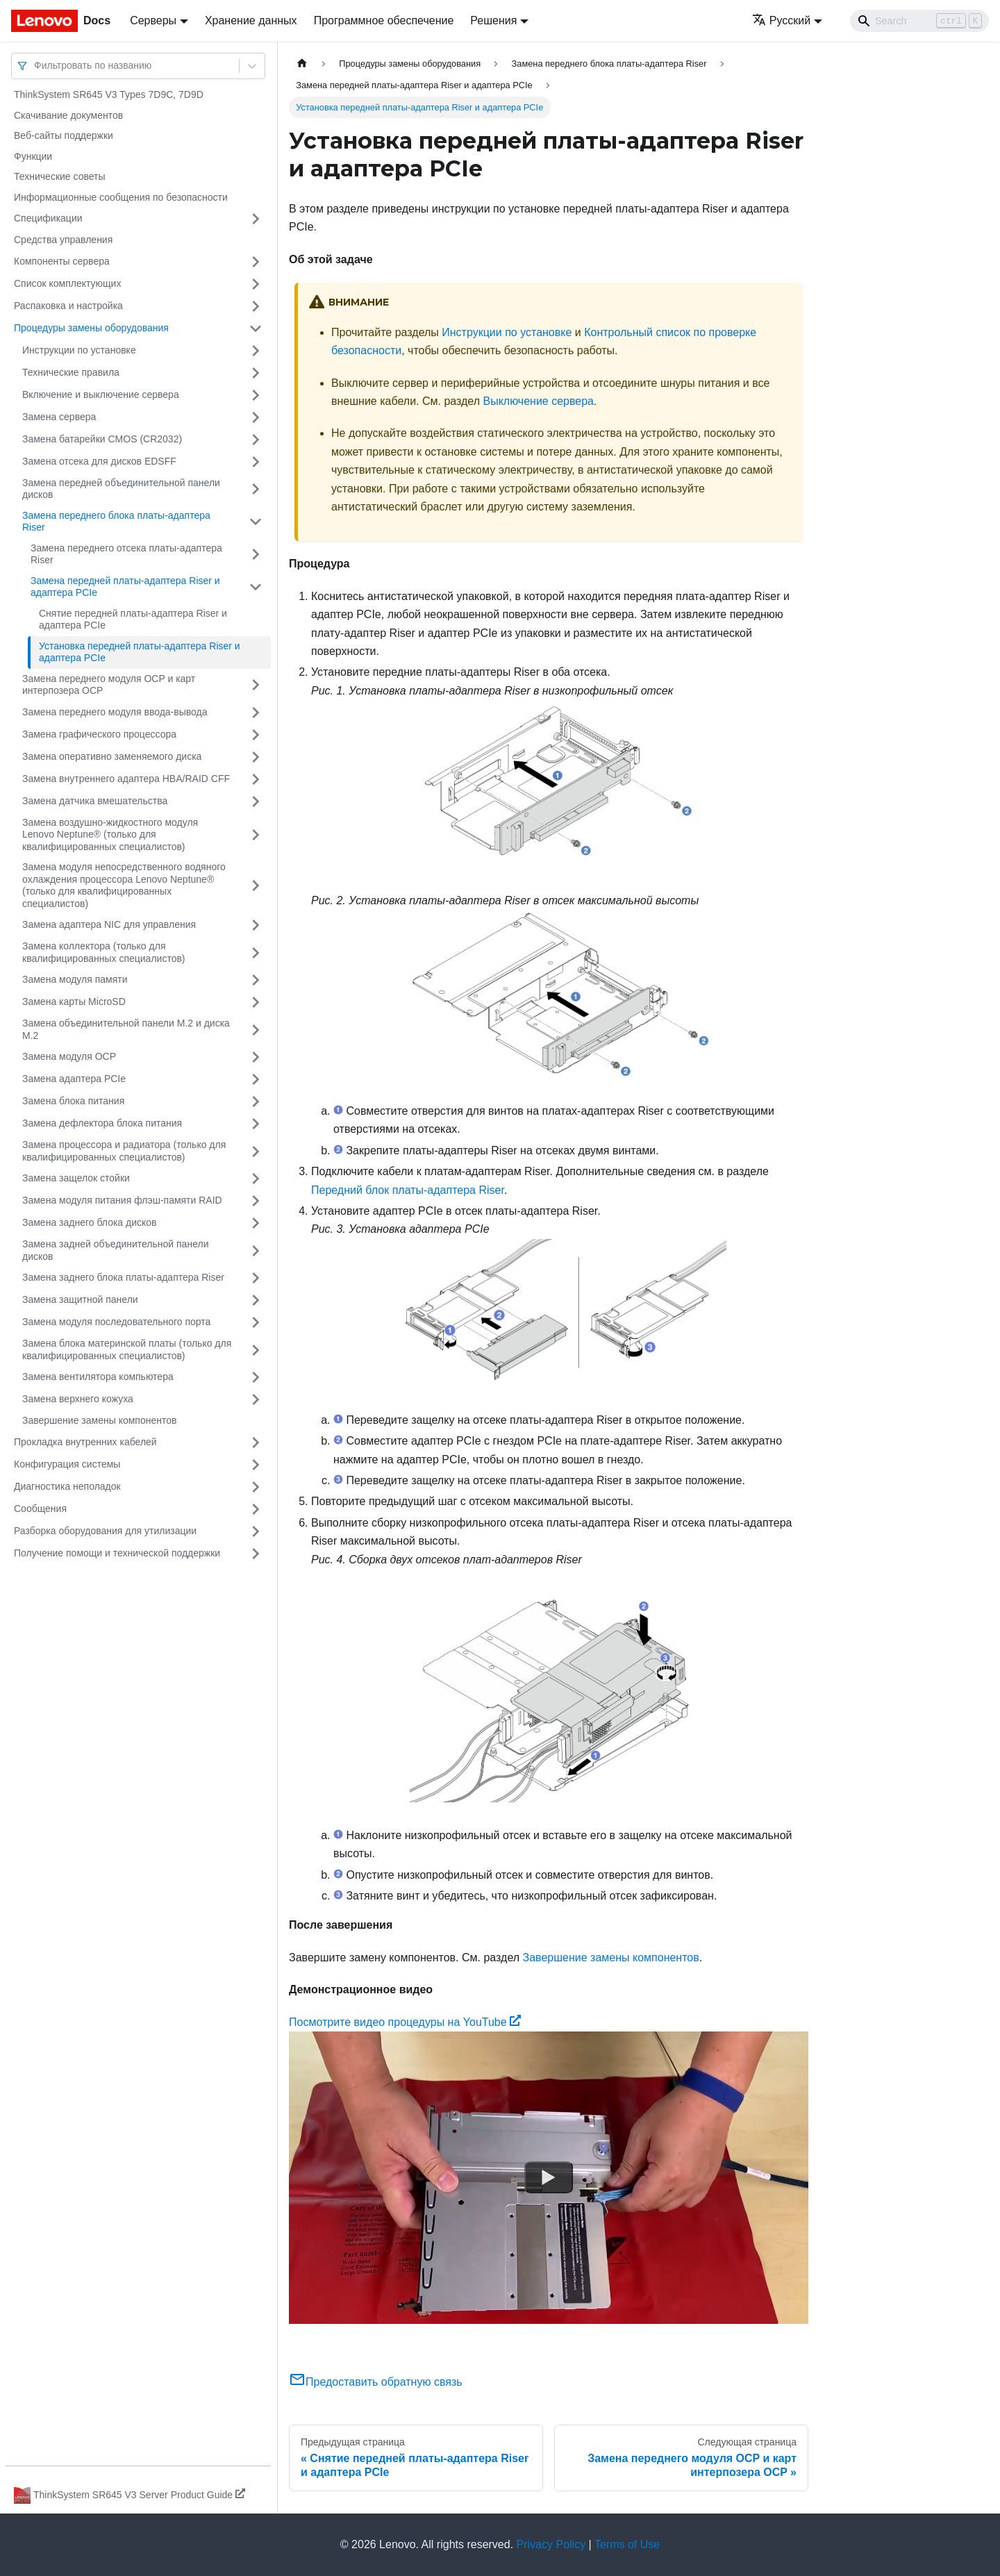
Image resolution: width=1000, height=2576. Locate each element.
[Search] (919, 21)
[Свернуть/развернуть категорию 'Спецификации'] (255, 219)
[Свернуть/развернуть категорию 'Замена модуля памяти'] (255, 980)
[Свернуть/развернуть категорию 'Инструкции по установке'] (255, 351)
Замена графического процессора (99, 734)
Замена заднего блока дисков (89, 1222)
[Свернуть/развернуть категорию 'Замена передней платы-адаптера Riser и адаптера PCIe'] (255, 587)
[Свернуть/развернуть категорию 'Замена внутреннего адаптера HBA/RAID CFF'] (255, 779)
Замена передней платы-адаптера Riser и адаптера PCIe (125, 587)
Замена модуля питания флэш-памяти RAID (122, 1200)
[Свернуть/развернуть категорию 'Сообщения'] (255, 1509)
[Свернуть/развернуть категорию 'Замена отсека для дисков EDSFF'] (255, 462)
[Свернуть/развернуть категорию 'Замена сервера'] (255, 417)
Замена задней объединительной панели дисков (115, 1250)
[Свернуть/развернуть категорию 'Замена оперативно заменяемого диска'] (255, 757)
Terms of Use (627, 2544)
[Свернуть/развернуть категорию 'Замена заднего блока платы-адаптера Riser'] (255, 1278)
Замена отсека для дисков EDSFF (99, 461)
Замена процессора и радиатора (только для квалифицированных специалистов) (124, 1151)
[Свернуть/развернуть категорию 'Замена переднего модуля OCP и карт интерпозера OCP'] (255, 685)
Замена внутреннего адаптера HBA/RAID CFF (126, 778)
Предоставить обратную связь (375, 2382)
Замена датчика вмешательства (94, 800)
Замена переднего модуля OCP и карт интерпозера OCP (108, 685)
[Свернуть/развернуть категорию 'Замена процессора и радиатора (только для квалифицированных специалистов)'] (255, 1151)
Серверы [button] (153, 20)
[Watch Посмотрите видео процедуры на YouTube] (548, 2177)
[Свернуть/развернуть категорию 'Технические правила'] (255, 373)
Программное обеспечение (384, 20)
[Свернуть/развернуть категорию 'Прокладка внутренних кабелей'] (255, 1442)
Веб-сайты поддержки (63, 135)
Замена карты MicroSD (74, 1001)
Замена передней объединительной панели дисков (121, 489)
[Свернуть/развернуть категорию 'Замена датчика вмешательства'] (255, 801)
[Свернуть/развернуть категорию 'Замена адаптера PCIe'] (255, 1079)
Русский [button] (781, 20)
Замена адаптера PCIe (74, 1078)
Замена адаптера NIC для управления (109, 924)
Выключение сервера (538, 401)
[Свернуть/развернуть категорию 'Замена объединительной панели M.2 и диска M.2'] (255, 1029)
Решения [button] (493, 20)
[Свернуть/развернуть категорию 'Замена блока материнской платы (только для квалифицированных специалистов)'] (255, 1349)
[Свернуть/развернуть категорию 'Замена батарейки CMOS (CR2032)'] (255, 440)
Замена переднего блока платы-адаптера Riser (116, 521)
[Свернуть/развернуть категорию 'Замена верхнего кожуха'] (255, 1399)
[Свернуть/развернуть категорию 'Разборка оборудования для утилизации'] (255, 1531)
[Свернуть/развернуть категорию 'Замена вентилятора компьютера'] (255, 1377)
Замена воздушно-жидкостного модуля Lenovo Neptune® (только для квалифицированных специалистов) (110, 834)
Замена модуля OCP (69, 1056)
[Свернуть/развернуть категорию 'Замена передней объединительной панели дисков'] (255, 489)
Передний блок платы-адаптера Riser (407, 1190)
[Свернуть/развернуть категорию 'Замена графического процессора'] (255, 735)
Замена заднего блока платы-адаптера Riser (123, 1277)
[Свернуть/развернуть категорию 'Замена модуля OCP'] (255, 1057)
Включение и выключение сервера (100, 394)
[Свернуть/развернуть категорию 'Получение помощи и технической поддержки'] (255, 1554)
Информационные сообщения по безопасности (121, 197)
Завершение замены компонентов (99, 1420)
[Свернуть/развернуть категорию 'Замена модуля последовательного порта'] (255, 1322)
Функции (33, 156)
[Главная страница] (302, 63)
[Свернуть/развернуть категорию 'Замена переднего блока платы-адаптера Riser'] (255, 522)
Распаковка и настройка (68, 305)
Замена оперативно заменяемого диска (111, 756)
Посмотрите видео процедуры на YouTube (405, 2022)
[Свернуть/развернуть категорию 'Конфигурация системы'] (255, 1465)
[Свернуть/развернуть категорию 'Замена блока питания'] (255, 1101)
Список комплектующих (67, 283)
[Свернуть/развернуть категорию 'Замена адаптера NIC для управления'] (255, 925)
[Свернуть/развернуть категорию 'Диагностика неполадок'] (255, 1487)
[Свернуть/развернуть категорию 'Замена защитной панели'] (255, 1300)
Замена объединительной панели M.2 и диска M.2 (126, 1029)
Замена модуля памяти (74, 979)
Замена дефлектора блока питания (102, 1123)
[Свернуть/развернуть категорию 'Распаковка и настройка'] (255, 306)
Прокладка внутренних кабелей (85, 1441)
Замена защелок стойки (76, 1177)
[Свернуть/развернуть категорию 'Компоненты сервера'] (255, 262)
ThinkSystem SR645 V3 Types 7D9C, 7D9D (108, 94)
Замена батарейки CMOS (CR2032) (102, 438)
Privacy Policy (551, 2544)
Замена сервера (59, 416)
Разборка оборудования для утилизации (105, 1530)
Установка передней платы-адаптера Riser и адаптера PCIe (139, 652)
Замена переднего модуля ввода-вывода (115, 711)
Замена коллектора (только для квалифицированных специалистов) (103, 952)
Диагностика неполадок (67, 1486)
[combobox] (35, 66)
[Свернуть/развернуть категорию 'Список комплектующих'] (255, 284)
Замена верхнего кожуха (77, 1398)
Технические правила (70, 372)
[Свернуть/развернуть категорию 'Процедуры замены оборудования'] (255, 328)
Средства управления (63, 239)
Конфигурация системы (67, 1464)
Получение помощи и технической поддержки (117, 1553)
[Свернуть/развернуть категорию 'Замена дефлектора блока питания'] (255, 1124)
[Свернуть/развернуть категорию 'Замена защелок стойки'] (255, 1178)
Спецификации (48, 218)
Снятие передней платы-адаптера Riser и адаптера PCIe (133, 619)
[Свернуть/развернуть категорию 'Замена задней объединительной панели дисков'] (255, 1250)
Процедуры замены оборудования (91, 327)
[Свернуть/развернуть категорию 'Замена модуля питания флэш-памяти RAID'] (255, 1201)
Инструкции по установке (79, 350)
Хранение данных (251, 20)
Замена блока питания (73, 1100)
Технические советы (60, 176)
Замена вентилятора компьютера (98, 1376)
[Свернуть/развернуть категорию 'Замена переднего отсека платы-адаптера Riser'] (255, 554)
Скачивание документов (68, 115)
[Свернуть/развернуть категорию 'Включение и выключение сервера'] (255, 395)
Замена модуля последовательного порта (116, 1321)
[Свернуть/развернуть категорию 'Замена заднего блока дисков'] (255, 1223)
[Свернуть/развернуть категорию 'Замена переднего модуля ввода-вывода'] (255, 712)
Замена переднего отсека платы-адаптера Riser (126, 554)
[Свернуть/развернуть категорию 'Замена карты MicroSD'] (255, 1002)
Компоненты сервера (62, 261)
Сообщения (40, 1508)
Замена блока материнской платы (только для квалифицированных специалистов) (126, 1349)
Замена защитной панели (80, 1299)
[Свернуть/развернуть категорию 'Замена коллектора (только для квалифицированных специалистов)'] (255, 952)
